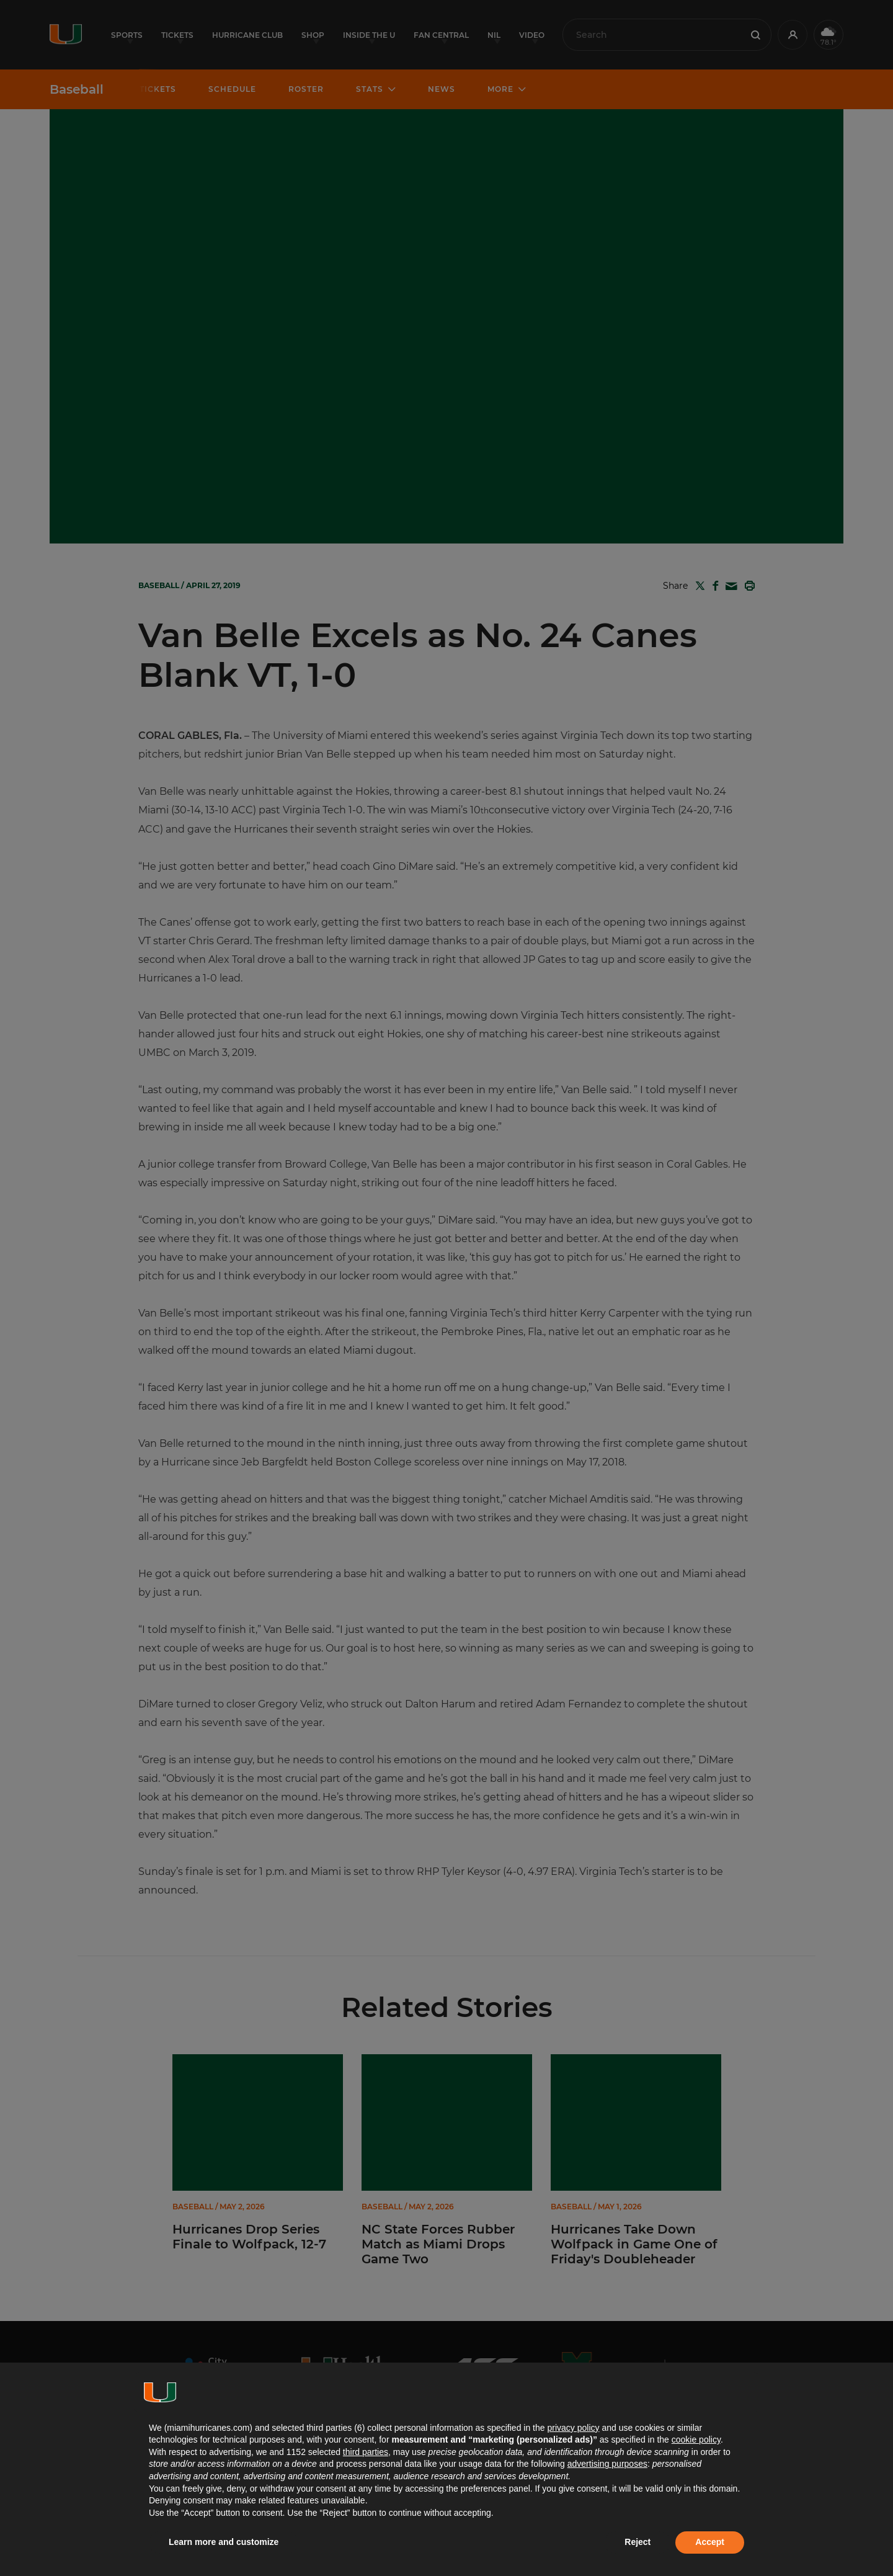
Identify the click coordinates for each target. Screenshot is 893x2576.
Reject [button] (637, 2542)
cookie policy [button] (696, 2439)
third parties (365, 2452)
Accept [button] (709, 2542)
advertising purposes (607, 2464)
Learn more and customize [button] (223, 2542)
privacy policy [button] (573, 2428)
